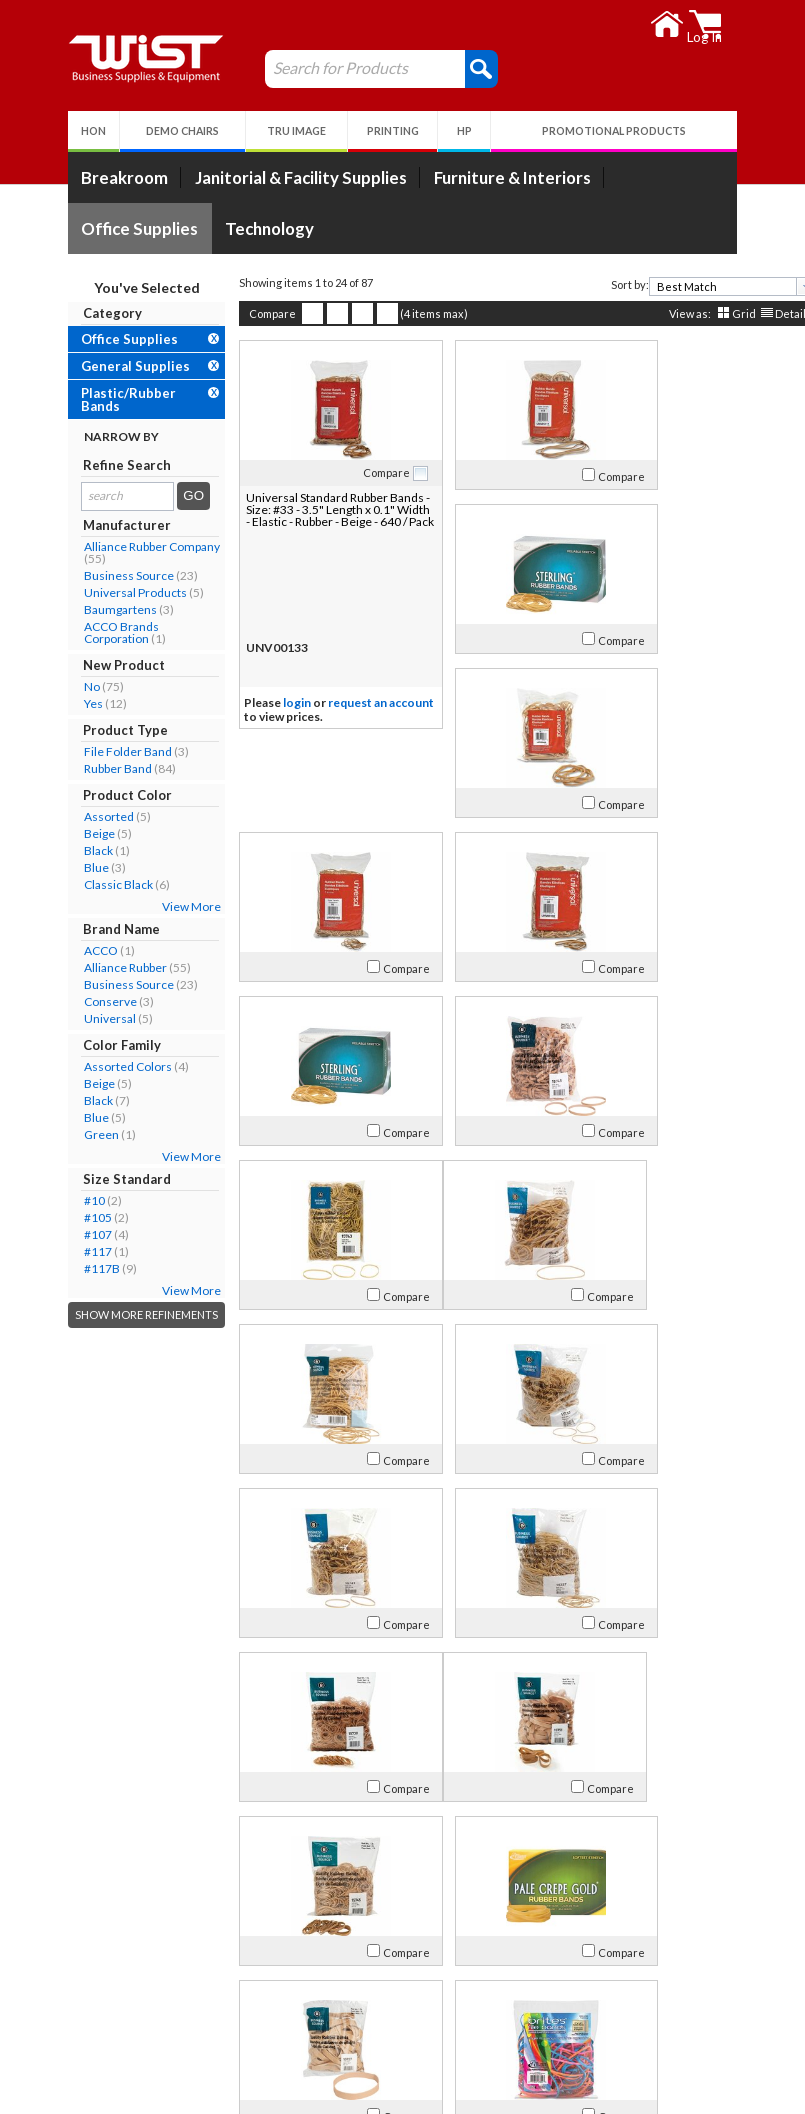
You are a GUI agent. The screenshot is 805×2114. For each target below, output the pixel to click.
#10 (55, 1200)
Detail (751, 313)
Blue (57, 867)
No (53, 686)
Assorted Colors (89, 1066)
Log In (302, 1985)
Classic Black (79, 884)
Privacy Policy (324, 2033)
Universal (71, 1018)
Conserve (71, 1001)
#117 (59, 1251)
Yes (54, 703)
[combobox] (693, 286)
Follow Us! (708, 2013)
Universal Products (96, 592)
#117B (63, 1268)
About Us (82, 1959)
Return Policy (323, 2009)
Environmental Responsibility (133, 2057)
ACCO (62, 950)
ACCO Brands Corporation (82, 632)
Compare (233, 313)
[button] (442, 68)
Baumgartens (81, 609)
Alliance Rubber (86, 967)
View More (152, 906)
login (258, 703)
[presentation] (767, 286)
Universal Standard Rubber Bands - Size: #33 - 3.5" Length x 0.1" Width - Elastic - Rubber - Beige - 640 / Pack (290, 515)
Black (59, 850)
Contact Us (79, 2009)
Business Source (90, 575)
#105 (59, 1217)
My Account (333, 1959)
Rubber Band (79, 768)
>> (607, 1895)
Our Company (88, 1985)
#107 (59, 1234)
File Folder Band (89, 751)
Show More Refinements (107, 1314)
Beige (60, 833)
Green (62, 1134)
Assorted (70, 816)
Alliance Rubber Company (113, 546)
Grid (705, 313)
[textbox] (686, 286)
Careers (69, 2033)
